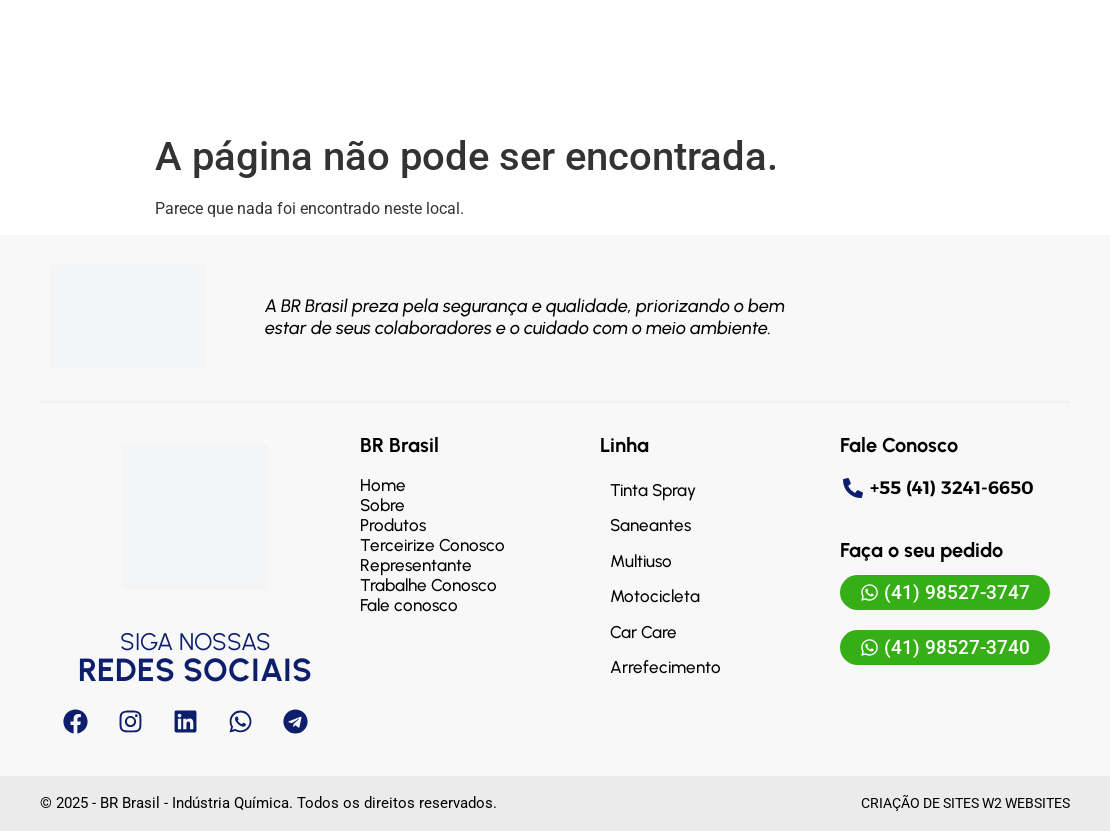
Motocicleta (655, 596)
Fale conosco (409, 605)
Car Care (643, 632)
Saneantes (650, 525)
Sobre (382, 505)
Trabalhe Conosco (428, 585)
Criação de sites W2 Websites (965, 803)
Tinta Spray (653, 490)
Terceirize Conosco (432, 545)
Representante (416, 565)
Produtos (393, 525)
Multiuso (641, 561)
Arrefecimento (665, 667)
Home (383, 485)
